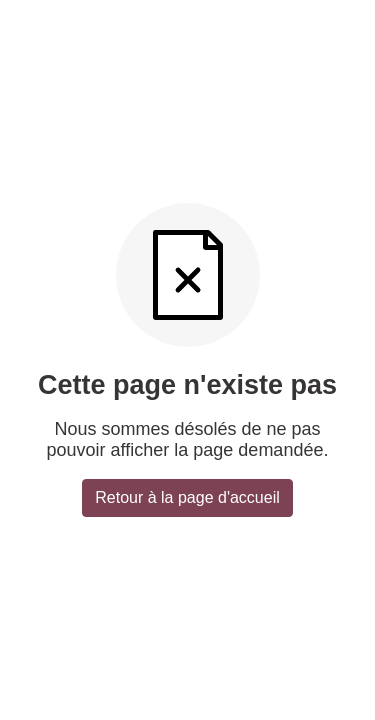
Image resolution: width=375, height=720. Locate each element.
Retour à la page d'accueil (187, 497)
